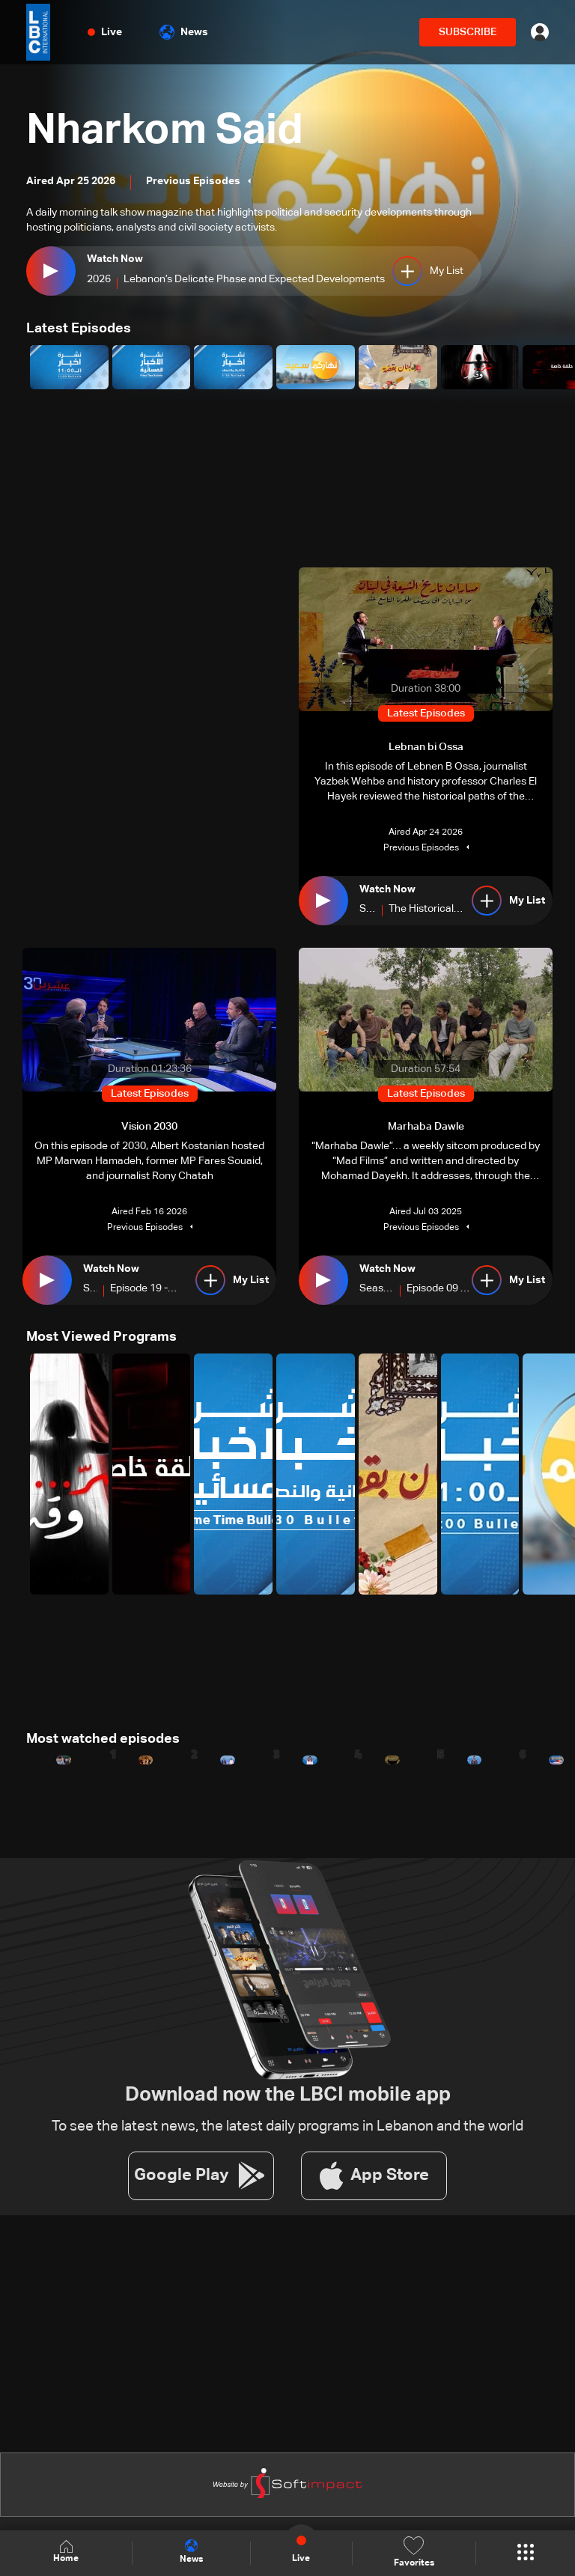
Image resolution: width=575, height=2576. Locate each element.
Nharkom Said (164, 132)
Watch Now (115, 259)
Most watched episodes (103, 1739)
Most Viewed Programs (101, 1337)
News (183, 32)
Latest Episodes (78, 328)
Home (66, 2552)
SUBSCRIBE (467, 32)
